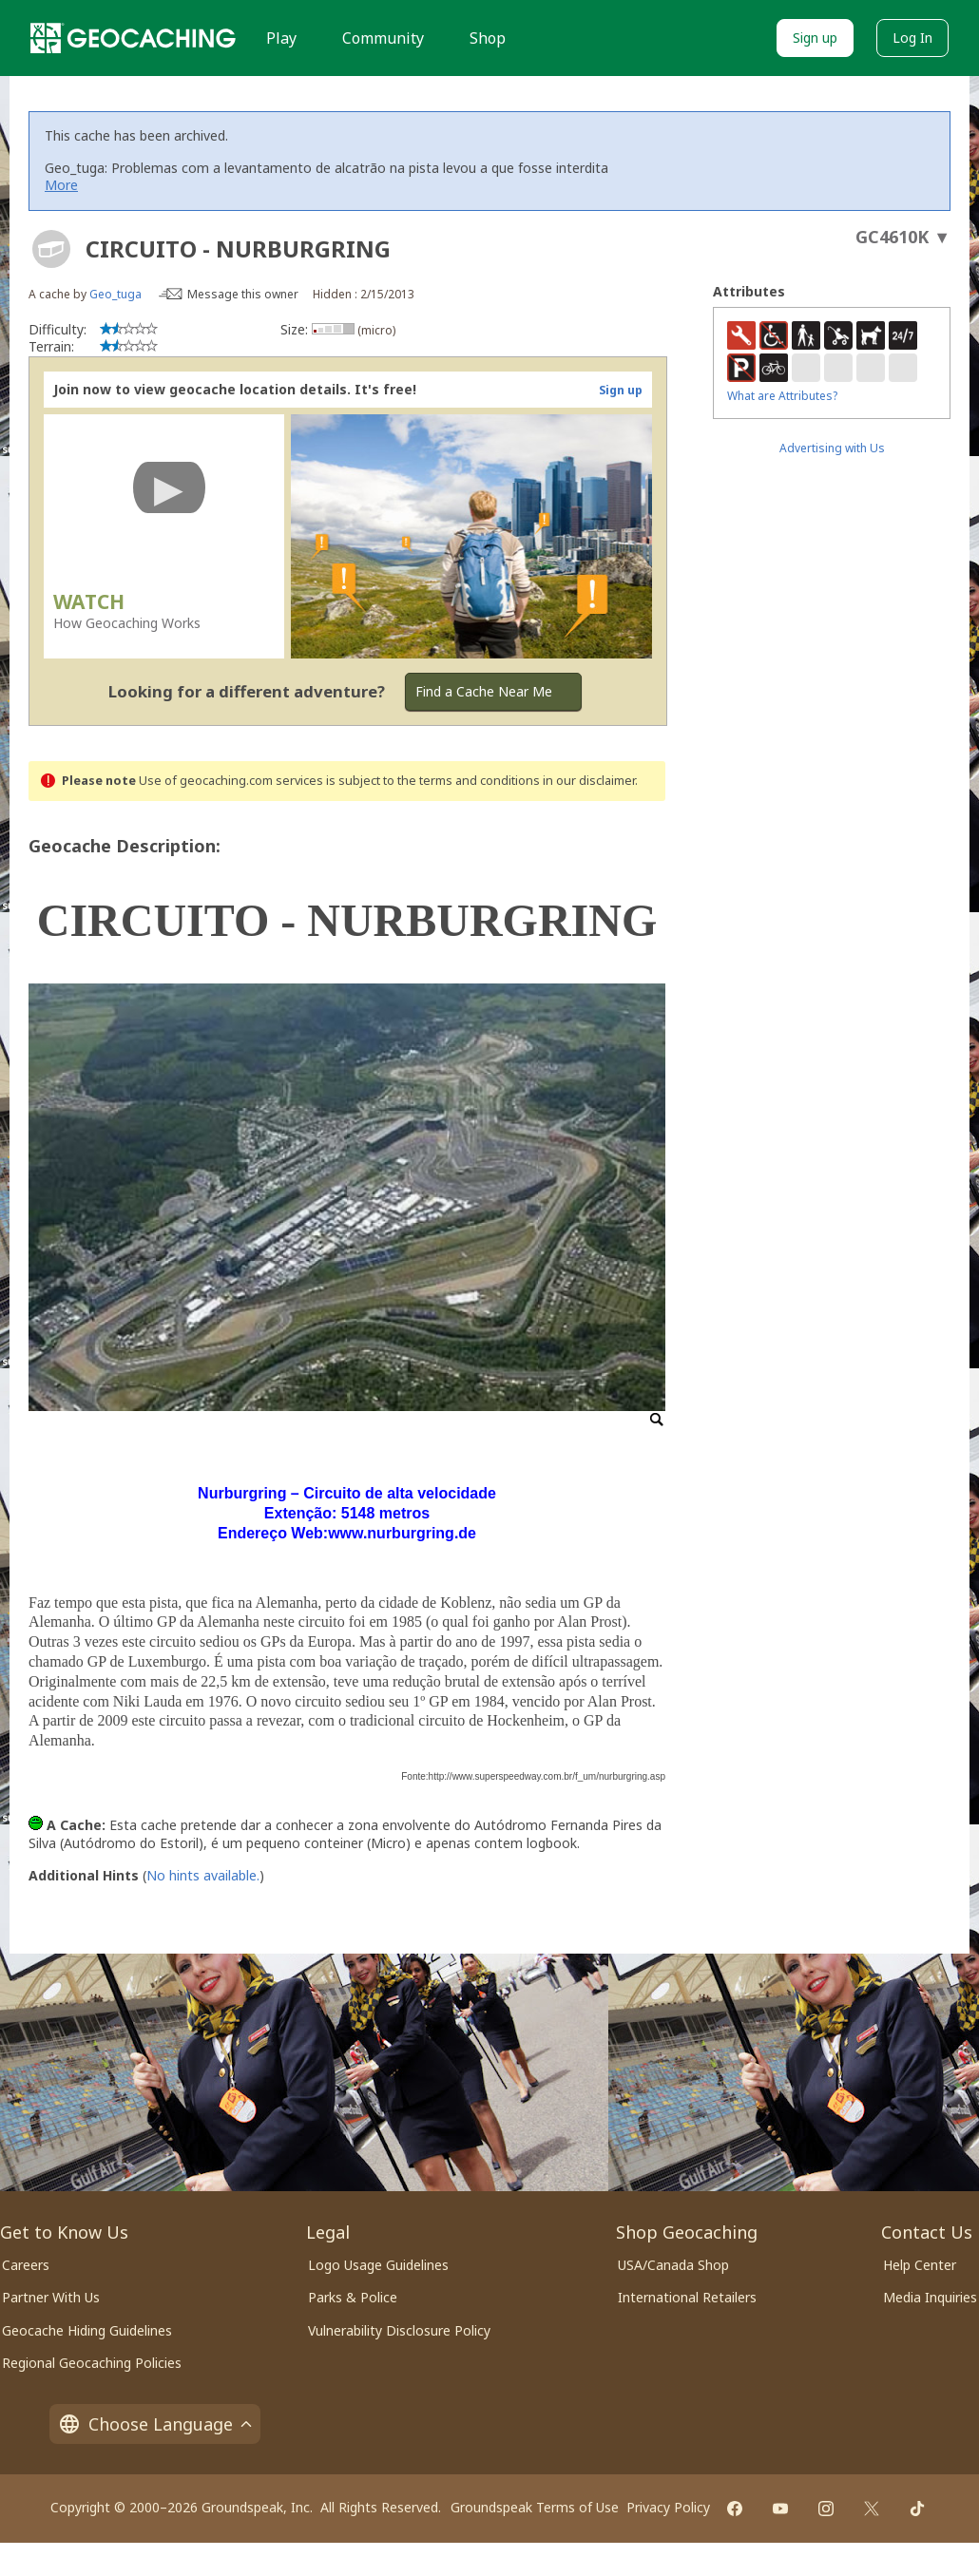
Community (383, 38)
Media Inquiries (930, 2297)
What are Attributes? (782, 396)
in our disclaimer (589, 781)
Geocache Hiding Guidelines (87, 2330)
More (61, 185)
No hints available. (202, 1875)
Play (281, 38)
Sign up (815, 38)
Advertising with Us (832, 448)
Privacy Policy (668, 2507)
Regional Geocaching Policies (92, 2363)
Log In (912, 38)
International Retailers (687, 2297)
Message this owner (242, 294)
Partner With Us (51, 2297)
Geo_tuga (115, 294)
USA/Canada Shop (673, 2265)
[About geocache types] (51, 249)
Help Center (919, 2265)
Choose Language (155, 2424)
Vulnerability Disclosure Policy (399, 2330)
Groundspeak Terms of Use (535, 2507)
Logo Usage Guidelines (378, 2265)
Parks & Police (352, 2297)
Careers (25, 2265)
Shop (488, 38)
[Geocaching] (133, 38)
